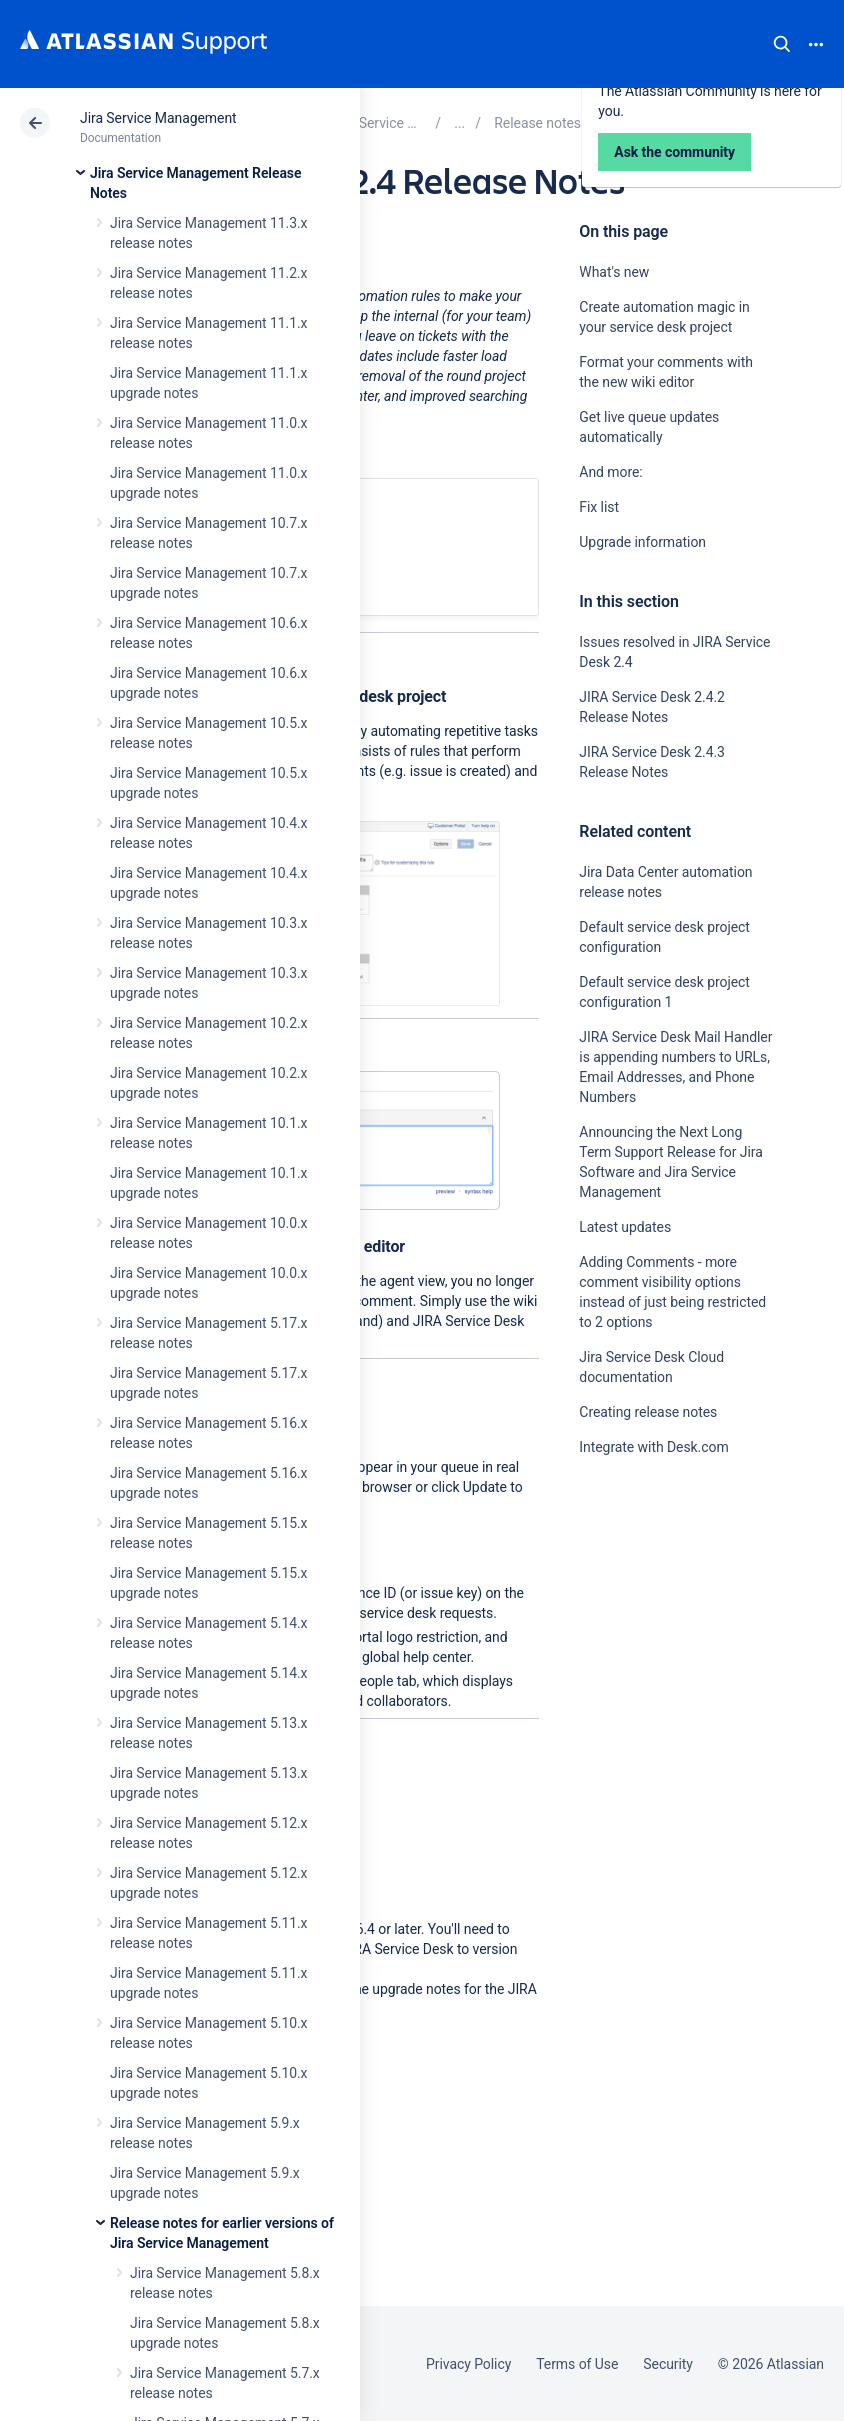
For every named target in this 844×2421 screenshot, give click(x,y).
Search (782, 44)
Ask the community (674, 1636)
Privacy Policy (468, 2364)
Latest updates (625, 1227)
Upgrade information (642, 542)
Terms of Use (577, 2364)
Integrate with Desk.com (653, 1447)
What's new (614, 272)
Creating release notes (648, 1412)
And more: (612, 472)
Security (668, 2364)
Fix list (599, 507)
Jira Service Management (158, 118)
